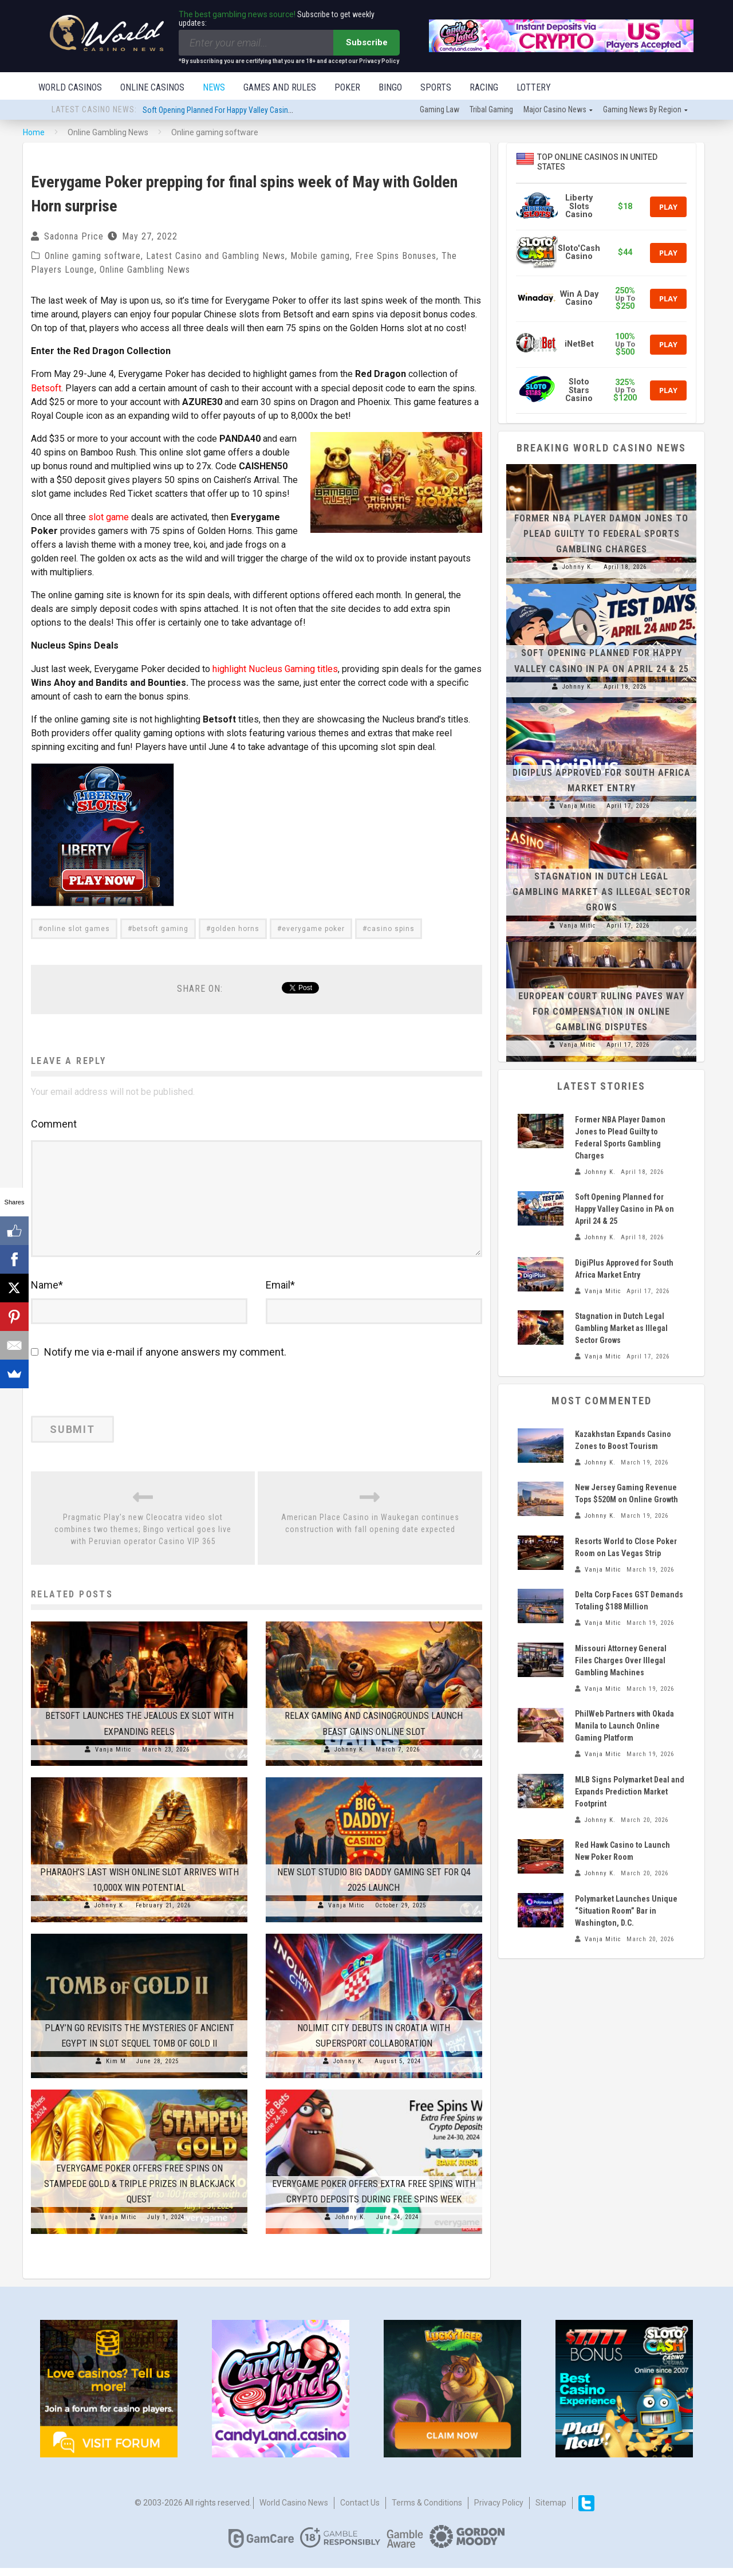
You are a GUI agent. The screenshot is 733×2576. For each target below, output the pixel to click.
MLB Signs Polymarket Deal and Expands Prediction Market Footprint (629, 1792)
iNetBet (579, 345)
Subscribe (367, 42)
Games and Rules (279, 87)
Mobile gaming (320, 257)
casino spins (391, 928)
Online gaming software (93, 257)
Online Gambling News (145, 270)
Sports (435, 87)
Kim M (116, 2070)
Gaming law (439, 110)
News (214, 87)
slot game (108, 530)
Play (668, 208)
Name (47, 1293)
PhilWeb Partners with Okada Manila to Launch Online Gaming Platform (624, 1726)
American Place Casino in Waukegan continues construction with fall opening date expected (370, 1531)
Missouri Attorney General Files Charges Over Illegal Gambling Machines (621, 1661)
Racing (484, 87)
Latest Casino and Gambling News (215, 257)
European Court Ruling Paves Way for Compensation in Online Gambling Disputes (601, 1013)
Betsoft (46, 388)
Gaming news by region (642, 110)
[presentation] (109, 1400)
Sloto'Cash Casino (579, 253)
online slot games (76, 928)
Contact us (360, 2511)
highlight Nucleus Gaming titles (274, 668)
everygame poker (313, 928)
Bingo (390, 87)
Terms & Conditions (427, 2511)
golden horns (235, 928)
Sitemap (550, 2511)
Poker (347, 87)
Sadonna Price (74, 237)
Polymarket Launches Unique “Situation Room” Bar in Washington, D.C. (626, 1912)
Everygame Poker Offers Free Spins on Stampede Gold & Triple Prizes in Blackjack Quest (139, 2192)
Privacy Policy (498, 2511)
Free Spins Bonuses (395, 257)
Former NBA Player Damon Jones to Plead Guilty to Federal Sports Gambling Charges (601, 535)
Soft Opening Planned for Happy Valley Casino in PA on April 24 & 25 (253, 111)
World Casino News (293, 2511)
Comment (54, 1123)
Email (280, 1293)
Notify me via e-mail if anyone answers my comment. (158, 1360)
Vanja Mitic (113, 1757)
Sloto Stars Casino (579, 391)
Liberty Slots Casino (579, 207)
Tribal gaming (491, 110)
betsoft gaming (160, 928)
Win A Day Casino (579, 299)
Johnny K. (349, 1757)
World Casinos (70, 87)
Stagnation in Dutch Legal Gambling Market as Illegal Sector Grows (602, 893)
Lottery (534, 87)
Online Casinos (152, 87)
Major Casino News (554, 110)
